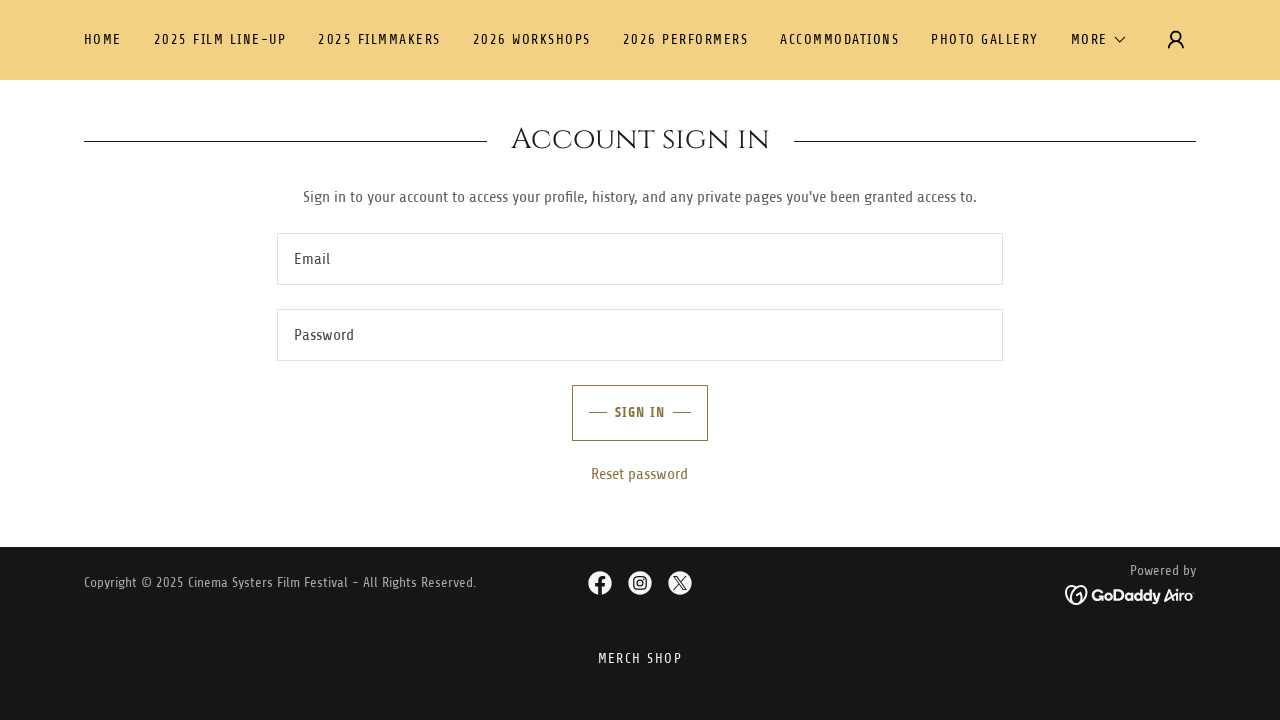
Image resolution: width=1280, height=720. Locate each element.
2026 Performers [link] (685, 39)
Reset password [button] (639, 474)
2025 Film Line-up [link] (220, 39)
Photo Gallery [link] (984, 39)
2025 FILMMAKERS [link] (379, 39)
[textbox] (639, 259)
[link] (600, 583)
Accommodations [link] (839, 39)
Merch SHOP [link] (640, 658)
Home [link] (103, 39)
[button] (1099, 40)
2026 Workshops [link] (532, 39)
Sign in (618, 413)
